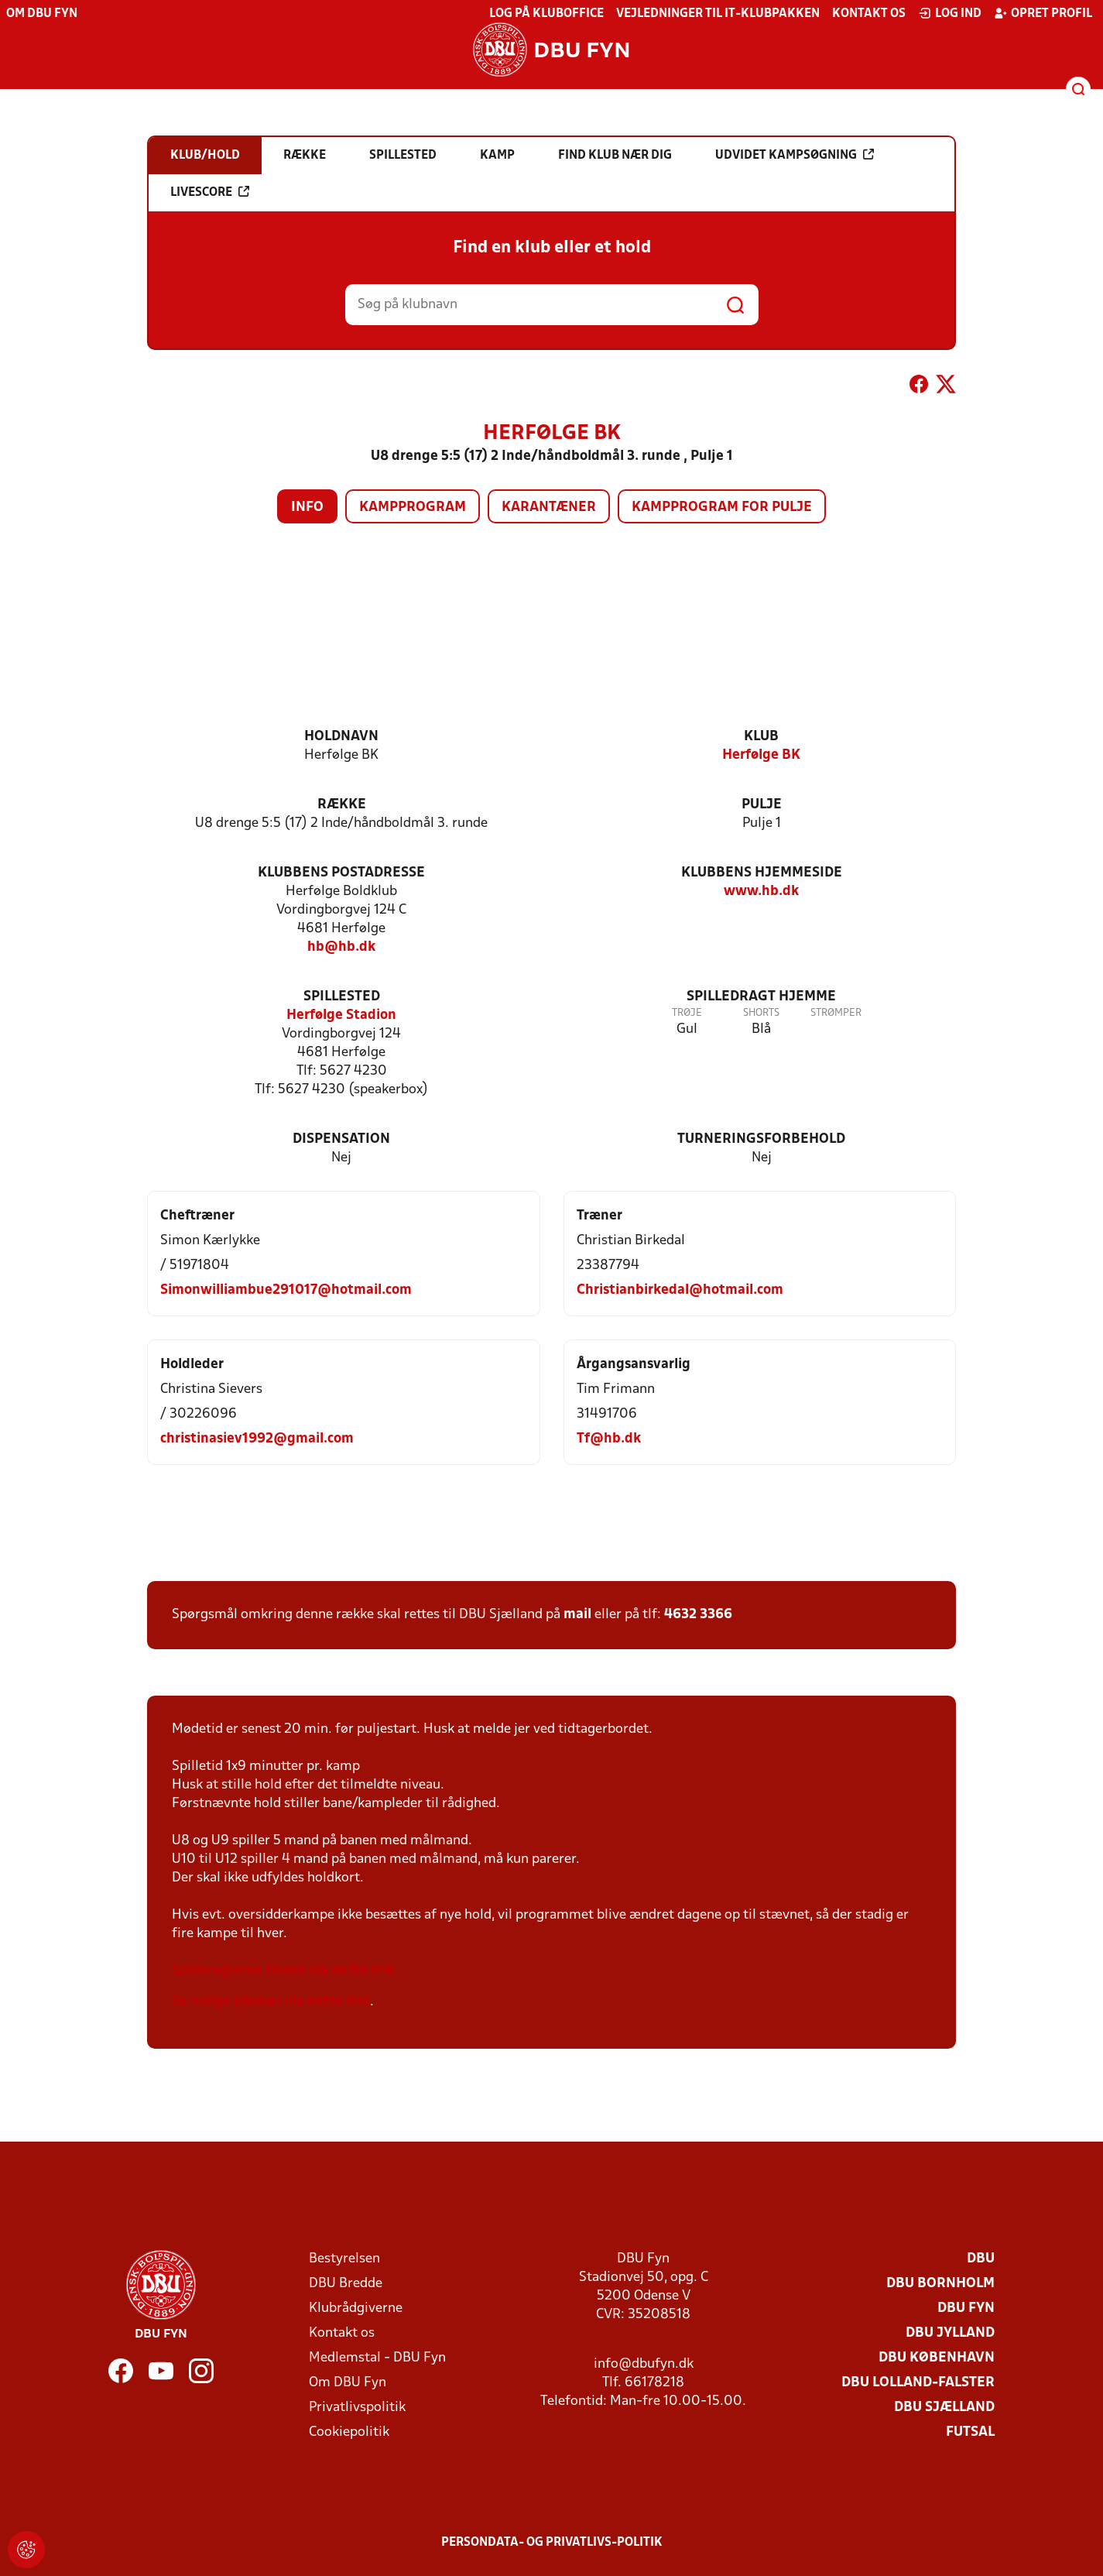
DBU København (937, 2358)
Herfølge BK (761, 755)
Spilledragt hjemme (761, 996)
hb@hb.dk (341, 947)
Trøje (687, 1013)
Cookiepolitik (349, 2432)
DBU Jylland (950, 2333)
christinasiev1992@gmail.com (257, 1439)
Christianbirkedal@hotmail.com (680, 1290)
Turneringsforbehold (761, 1139)
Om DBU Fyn (41, 14)
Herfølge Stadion (341, 1015)
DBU (981, 2259)
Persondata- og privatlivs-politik (552, 2542)
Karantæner (549, 507)
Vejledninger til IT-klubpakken (718, 14)
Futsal (970, 2432)
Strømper (836, 1013)
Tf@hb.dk (609, 1439)
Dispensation (341, 1139)
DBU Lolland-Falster (918, 2382)
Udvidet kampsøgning (794, 155)
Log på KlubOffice (546, 14)
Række (341, 804)
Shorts (761, 1013)
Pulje (762, 804)
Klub (761, 736)
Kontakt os (869, 14)
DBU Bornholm (940, 2283)
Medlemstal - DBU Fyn (377, 2358)
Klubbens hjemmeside (761, 873)
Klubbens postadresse (341, 873)
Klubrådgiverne (355, 2308)
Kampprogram (412, 507)
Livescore (209, 192)
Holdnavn (341, 736)
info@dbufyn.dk (644, 2364)
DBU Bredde (345, 2283)
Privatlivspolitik (357, 2407)
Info (307, 507)
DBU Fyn (966, 2308)
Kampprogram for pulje (722, 507)
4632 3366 (698, 1614)
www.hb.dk (761, 891)
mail (577, 1614)
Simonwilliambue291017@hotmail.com (286, 1290)
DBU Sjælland (944, 2407)
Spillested (341, 996)
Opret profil (1043, 13)
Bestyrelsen (344, 2259)
